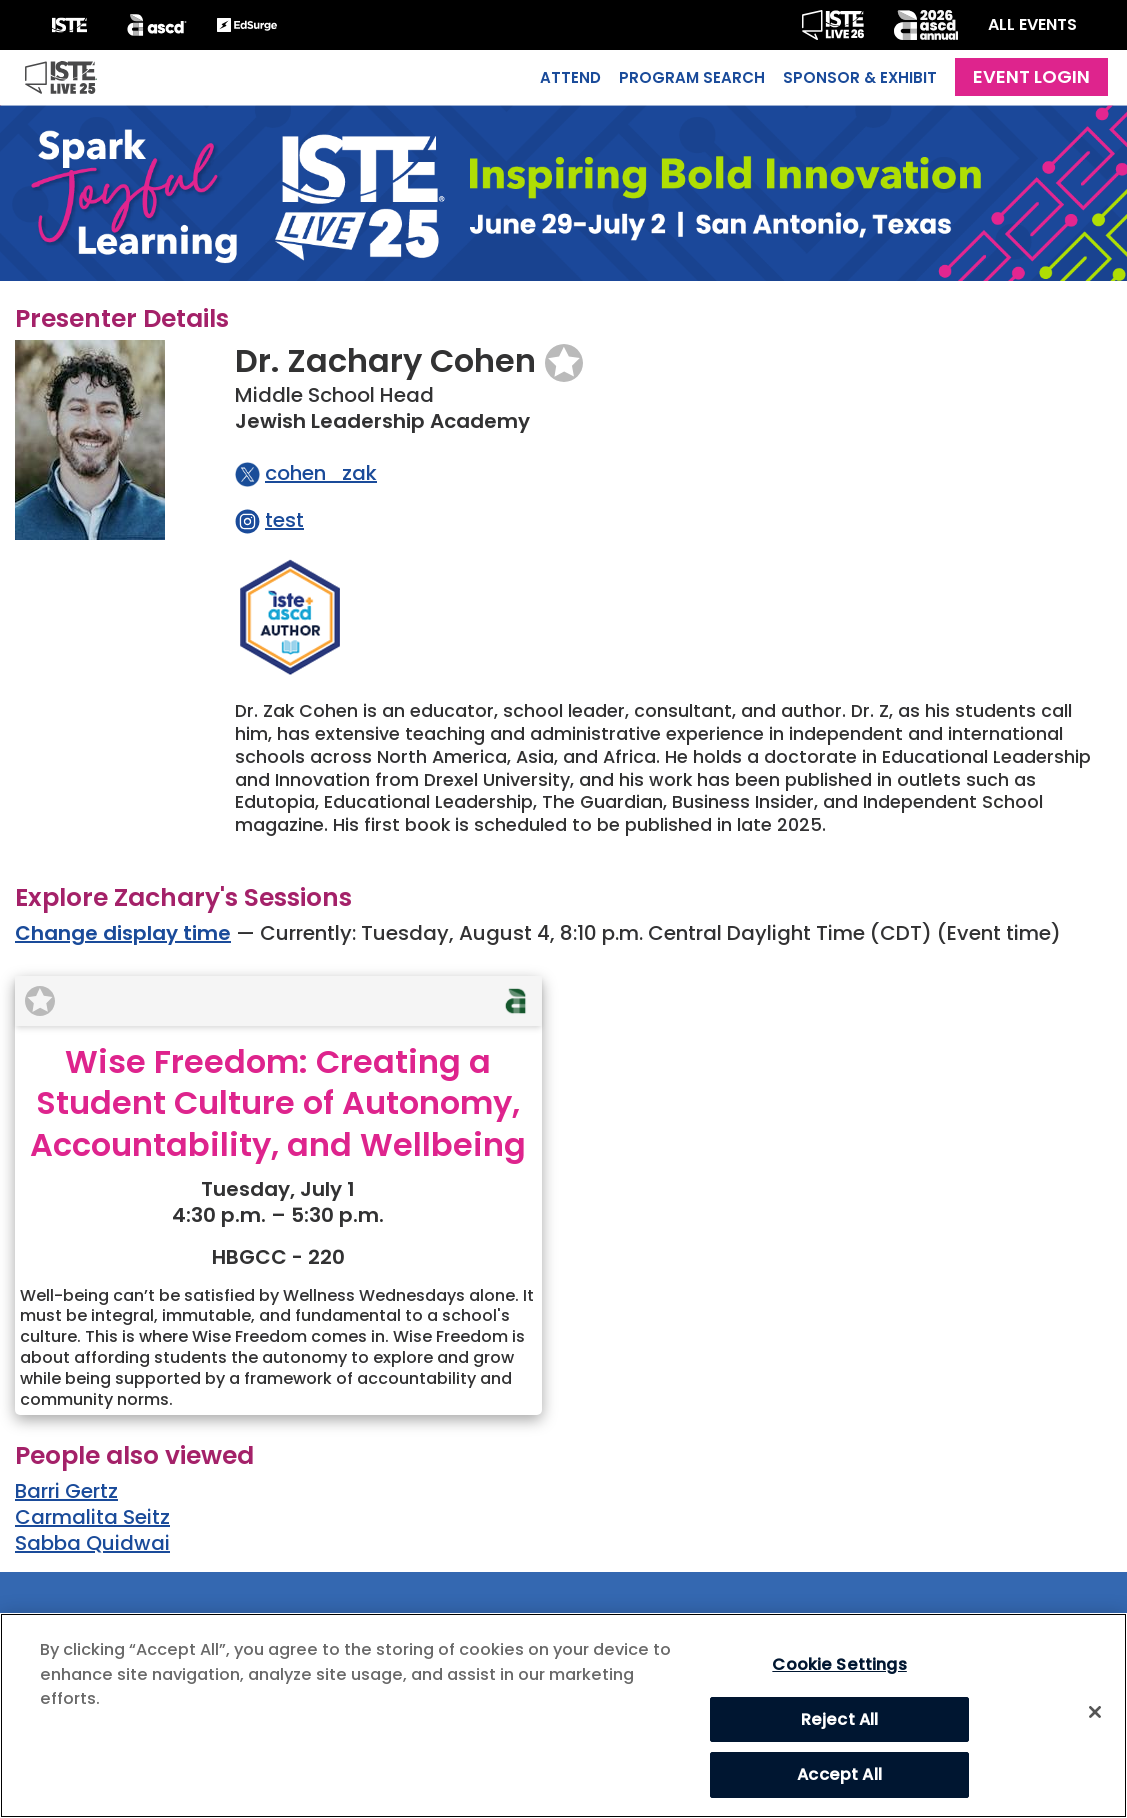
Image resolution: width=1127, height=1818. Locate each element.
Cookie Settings (839, 1664)
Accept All (839, 1774)
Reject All (840, 1719)
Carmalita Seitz (92, 1517)
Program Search (692, 77)
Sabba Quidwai (92, 1543)
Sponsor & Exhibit (860, 77)
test (284, 520)
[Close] (1095, 1712)
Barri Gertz (66, 1491)
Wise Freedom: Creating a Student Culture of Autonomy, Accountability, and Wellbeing (278, 1103)
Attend (570, 77)
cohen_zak (321, 473)
